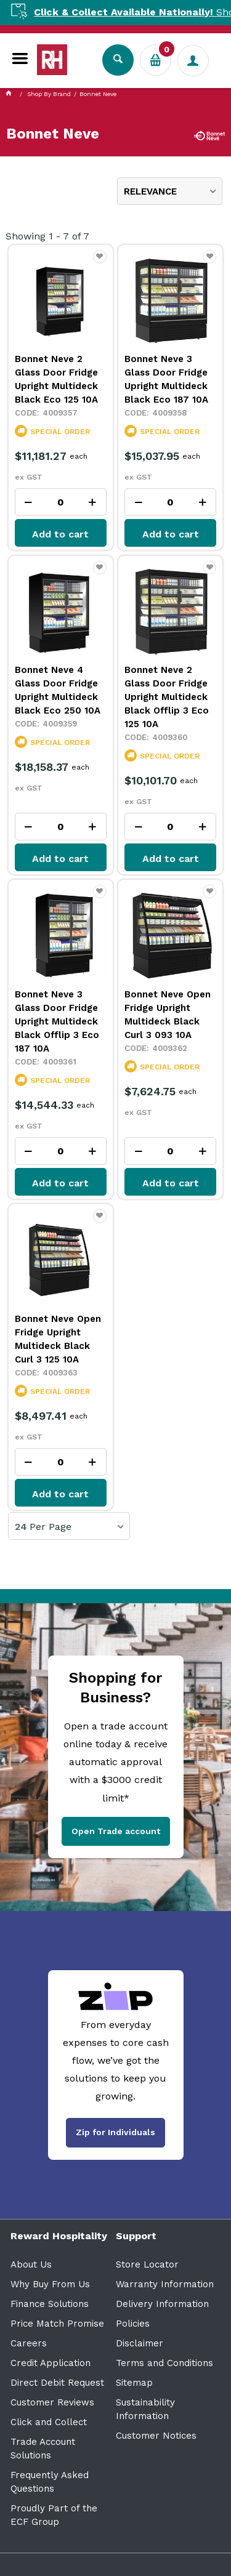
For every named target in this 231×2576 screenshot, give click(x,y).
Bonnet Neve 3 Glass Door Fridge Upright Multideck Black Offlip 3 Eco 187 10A (57, 1021)
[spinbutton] (60, 502)
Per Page (50, 1526)
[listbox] (169, 191)
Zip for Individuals (115, 2132)
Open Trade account (115, 1831)
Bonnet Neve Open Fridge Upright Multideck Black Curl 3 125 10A (58, 1339)
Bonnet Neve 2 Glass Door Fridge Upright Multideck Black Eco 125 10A (56, 379)
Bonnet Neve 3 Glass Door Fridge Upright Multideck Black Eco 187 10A (166, 379)
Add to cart (60, 534)
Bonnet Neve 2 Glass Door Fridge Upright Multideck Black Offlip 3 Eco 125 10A (166, 697)
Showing (47, 236)
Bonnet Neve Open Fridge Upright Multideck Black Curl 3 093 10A (167, 1014)
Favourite (100, 262)
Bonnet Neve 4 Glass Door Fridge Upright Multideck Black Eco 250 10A (57, 690)
